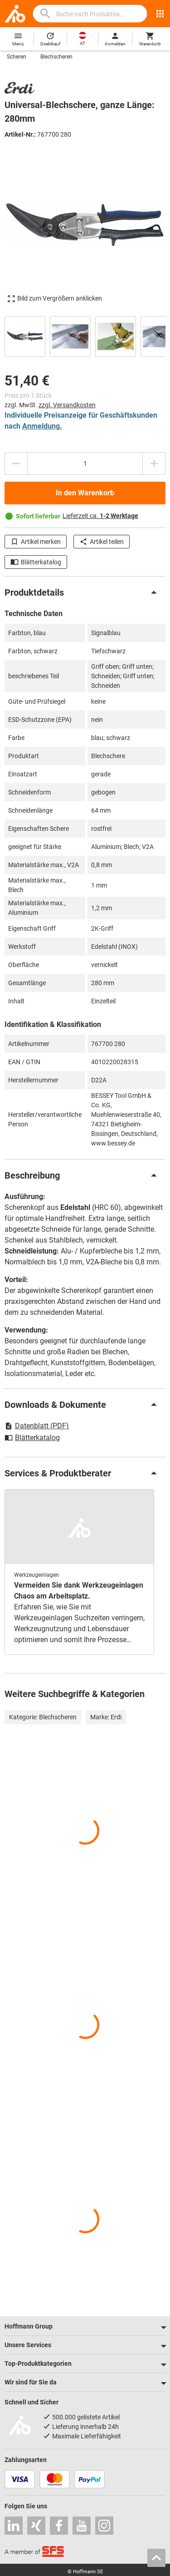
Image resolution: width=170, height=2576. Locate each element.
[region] (85, 335)
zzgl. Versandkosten (67, 405)
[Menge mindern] (16, 463)
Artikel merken (35, 542)
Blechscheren (56, 57)
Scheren (16, 57)
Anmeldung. (42, 426)
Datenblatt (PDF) (37, 1425)
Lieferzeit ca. (100, 515)
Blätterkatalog (35, 562)
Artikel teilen (101, 542)
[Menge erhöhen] (154, 463)
